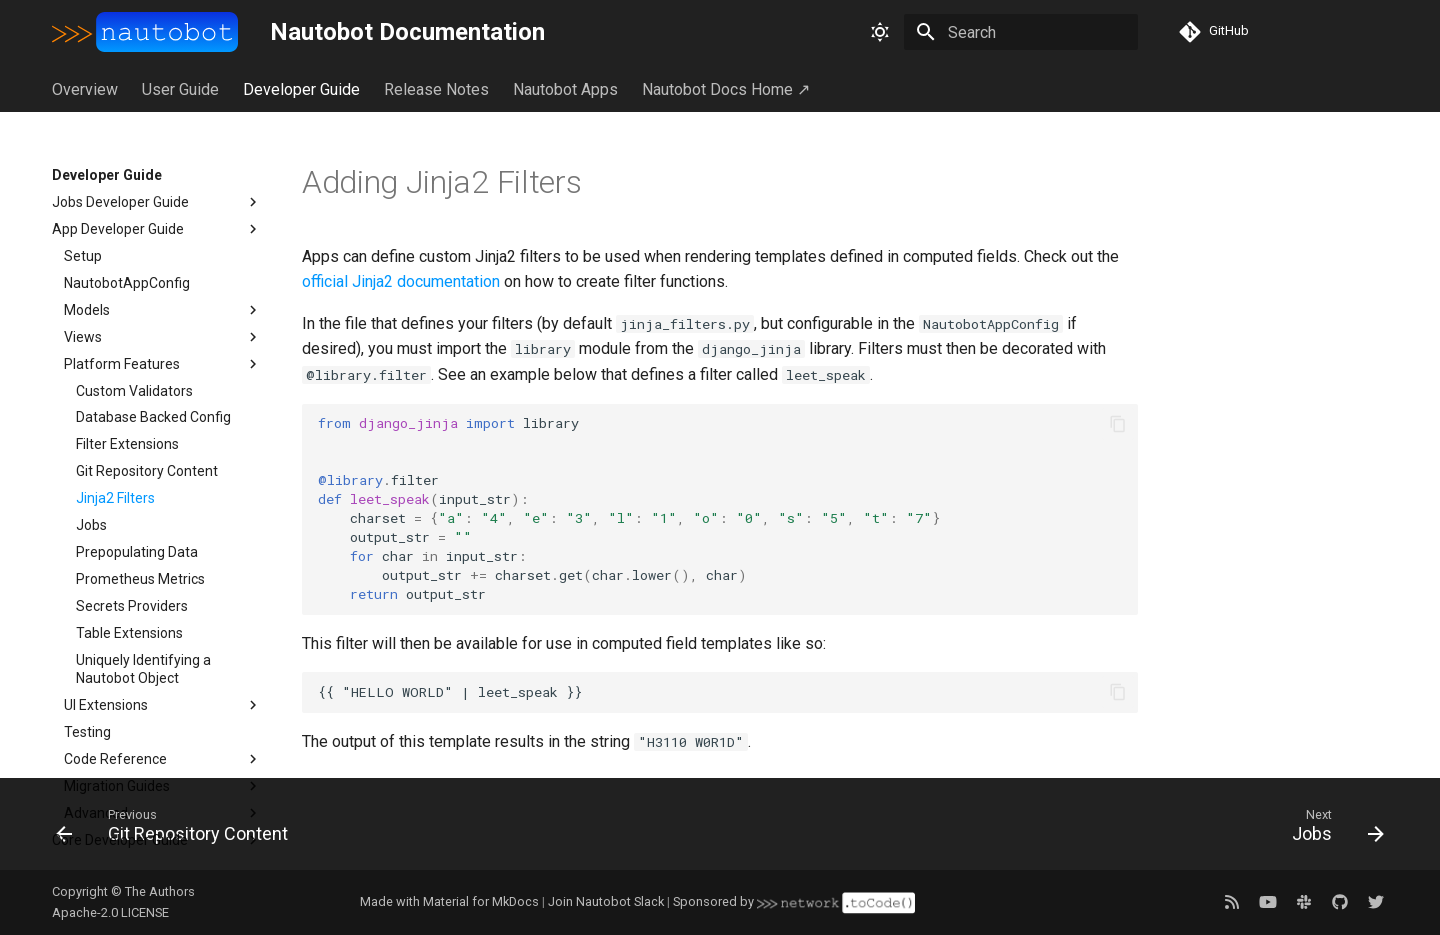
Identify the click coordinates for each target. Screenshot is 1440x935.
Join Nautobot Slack (606, 901)
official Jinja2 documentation (401, 281)
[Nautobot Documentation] (145, 32)
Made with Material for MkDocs (449, 901)
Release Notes (436, 89)
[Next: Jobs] (1331, 830)
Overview (85, 89)
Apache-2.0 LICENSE (110, 912)
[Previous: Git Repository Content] (179, 830)
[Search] (1021, 32)
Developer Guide (301, 89)
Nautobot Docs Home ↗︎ (726, 89)
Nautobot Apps (565, 89)
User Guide (180, 89)
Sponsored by (794, 901)
